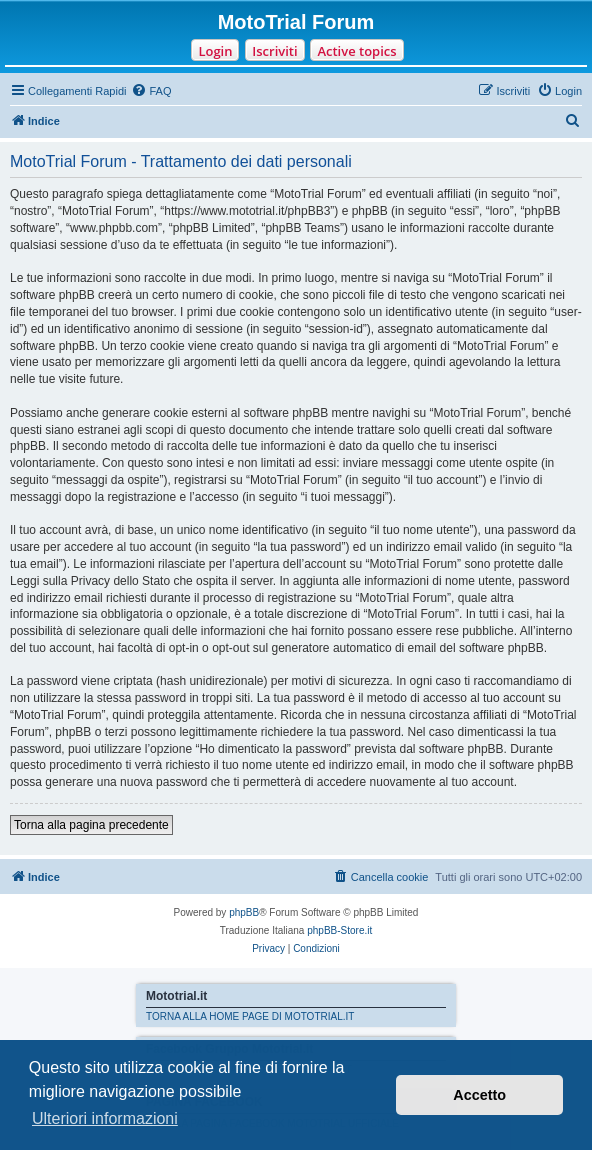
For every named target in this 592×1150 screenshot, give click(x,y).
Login (215, 51)
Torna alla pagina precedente (91, 825)
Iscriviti (274, 51)
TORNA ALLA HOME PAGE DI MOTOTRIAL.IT (250, 1016)
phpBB (244, 912)
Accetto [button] (479, 1095)
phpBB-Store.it (339, 930)
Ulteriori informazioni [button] (105, 1118)
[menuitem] (151, 91)
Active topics (356, 51)
